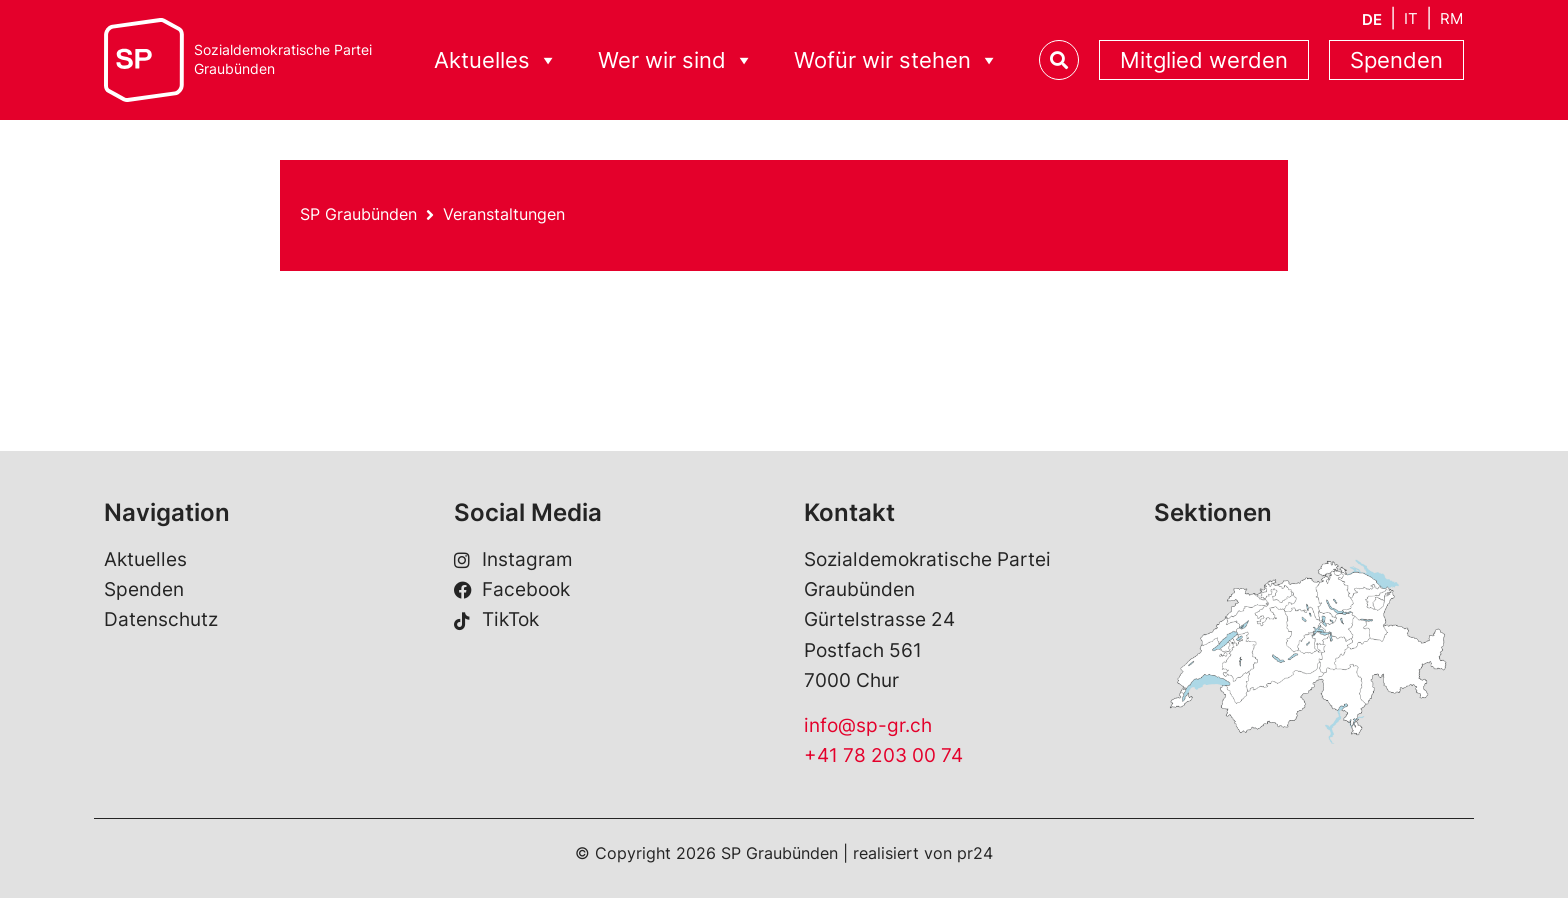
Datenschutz (161, 619)
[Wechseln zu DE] (1372, 19)
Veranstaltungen (504, 214)
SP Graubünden (358, 214)
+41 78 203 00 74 (883, 755)
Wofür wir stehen (896, 60)
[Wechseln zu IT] (1411, 18)
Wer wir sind (676, 60)
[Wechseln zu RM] (1451, 18)
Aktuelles (496, 60)
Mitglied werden (1204, 60)
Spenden (1396, 60)
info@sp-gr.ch (868, 725)
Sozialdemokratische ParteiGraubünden (283, 59)
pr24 (975, 853)
